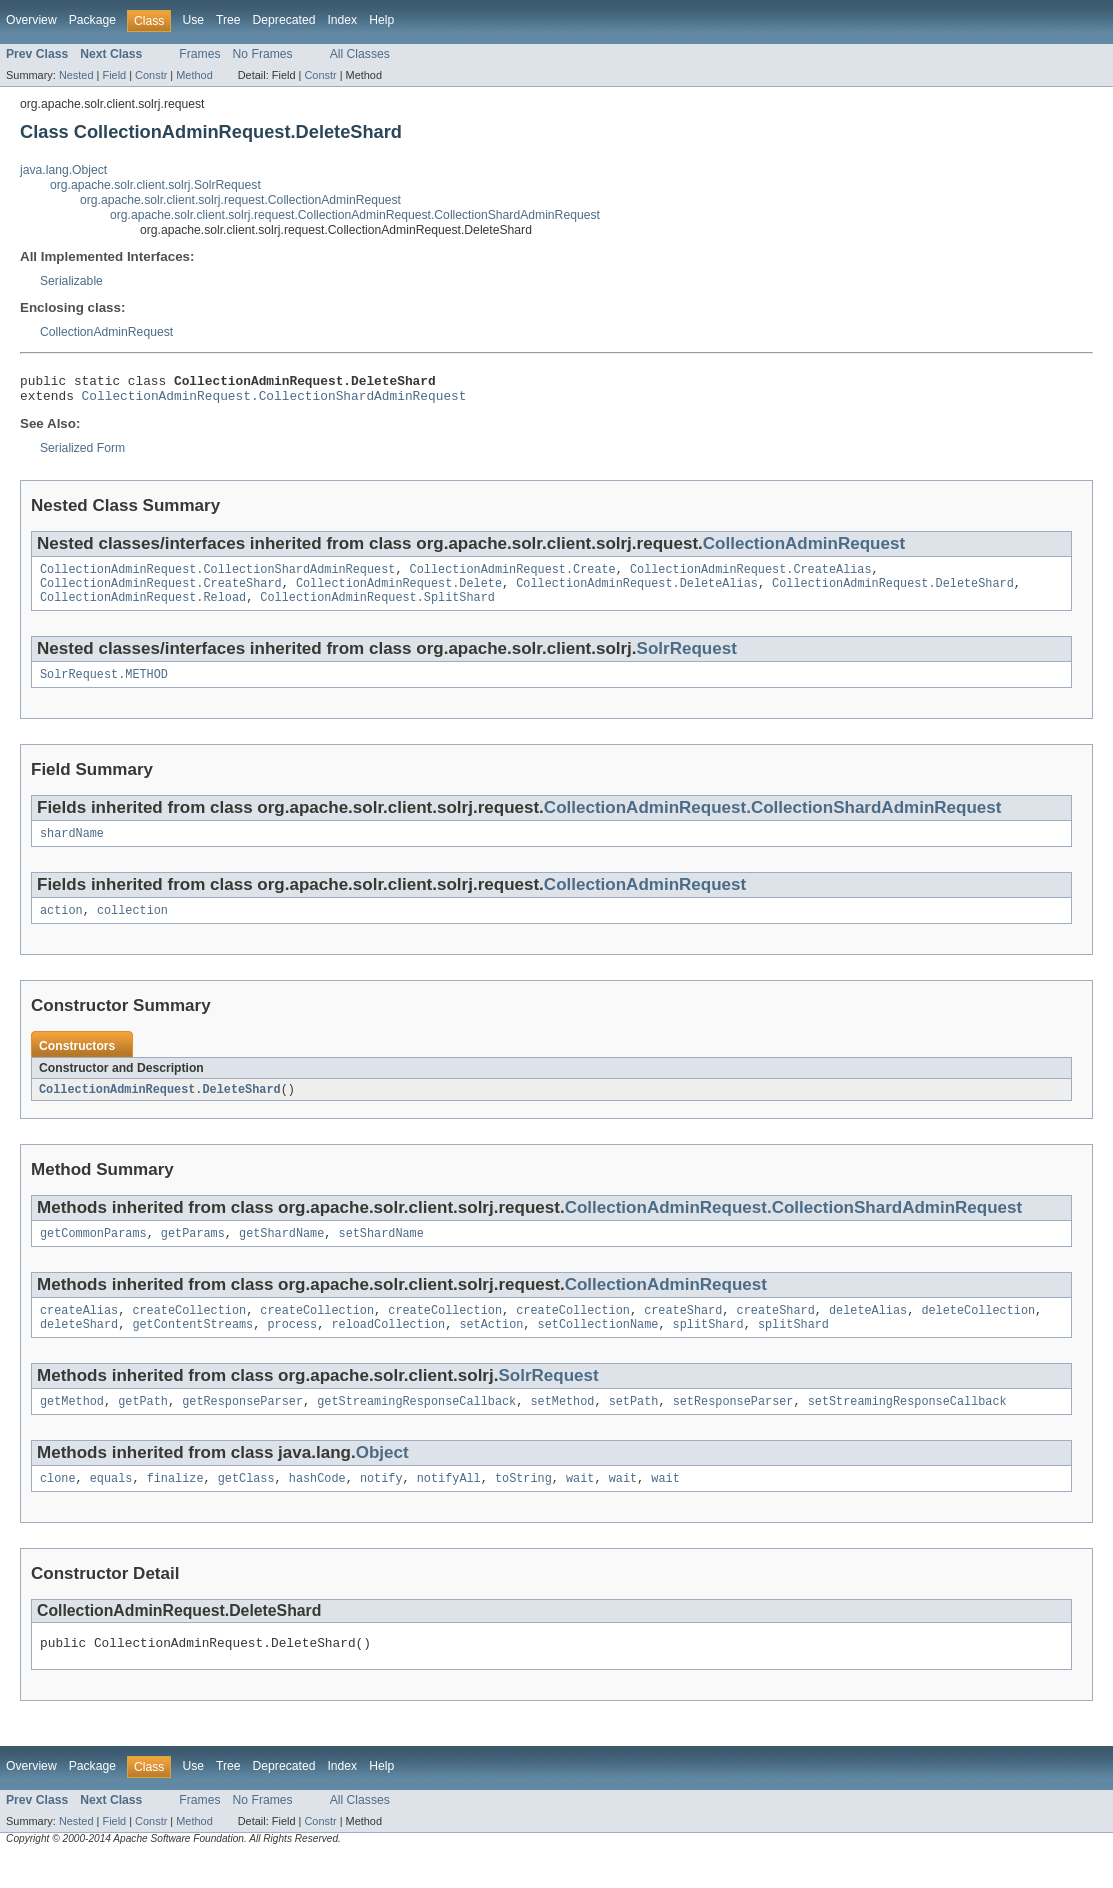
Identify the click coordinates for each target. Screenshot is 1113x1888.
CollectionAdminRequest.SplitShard (377, 609)
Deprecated (284, 20)
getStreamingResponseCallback (416, 1428)
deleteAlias (868, 1333)
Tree (228, 20)
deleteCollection (978, 1333)
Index (342, 20)
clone (58, 1507)
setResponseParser (733, 1428)
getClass (246, 1507)
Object (382, 1479)
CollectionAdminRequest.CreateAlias (751, 577)
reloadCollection (388, 1349)
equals (111, 1507)
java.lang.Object (63, 170)
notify (381, 1507)
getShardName (281, 1254)
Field (114, 75)
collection (132, 928)
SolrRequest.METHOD (104, 688)
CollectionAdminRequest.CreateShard (161, 593)
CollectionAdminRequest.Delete (399, 593)
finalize (175, 1507)
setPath (634, 1428)
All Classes (360, 54)
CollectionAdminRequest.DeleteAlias (637, 593)
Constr (151, 75)
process (292, 1349)
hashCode (317, 1507)
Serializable (71, 281)
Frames (199, 54)
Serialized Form (82, 454)
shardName (72, 849)
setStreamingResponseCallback (907, 1428)
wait (580, 1507)
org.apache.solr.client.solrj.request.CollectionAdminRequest (240, 200)
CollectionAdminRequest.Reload (143, 609)
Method (194, 75)
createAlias (79, 1333)
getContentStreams (192, 1349)
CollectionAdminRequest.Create (513, 577)
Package (92, 20)
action (61, 928)
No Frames (263, 54)
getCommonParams (93, 1254)
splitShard (708, 1349)
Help (381, 20)
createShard (683, 1333)
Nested (76, 75)
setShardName (381, 1254)
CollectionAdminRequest (106, 332)
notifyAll (449, 1507)
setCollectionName (598, 1349)
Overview (31, 20)
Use (193, 20)
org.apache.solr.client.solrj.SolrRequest (155, 185)
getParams (193, 1254)
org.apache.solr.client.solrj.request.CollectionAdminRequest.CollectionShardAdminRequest (355, 215)
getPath (143, 1428)
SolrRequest (687, 660)
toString (523, 1507)
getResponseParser (242, 1428)
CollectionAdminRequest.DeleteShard (893, 593)
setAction (491, 1349)
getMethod (72, 1428)
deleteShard (79, 1349)
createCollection (189, 1333)
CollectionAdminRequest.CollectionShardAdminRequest (274, 401)
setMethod (562, 1428)
